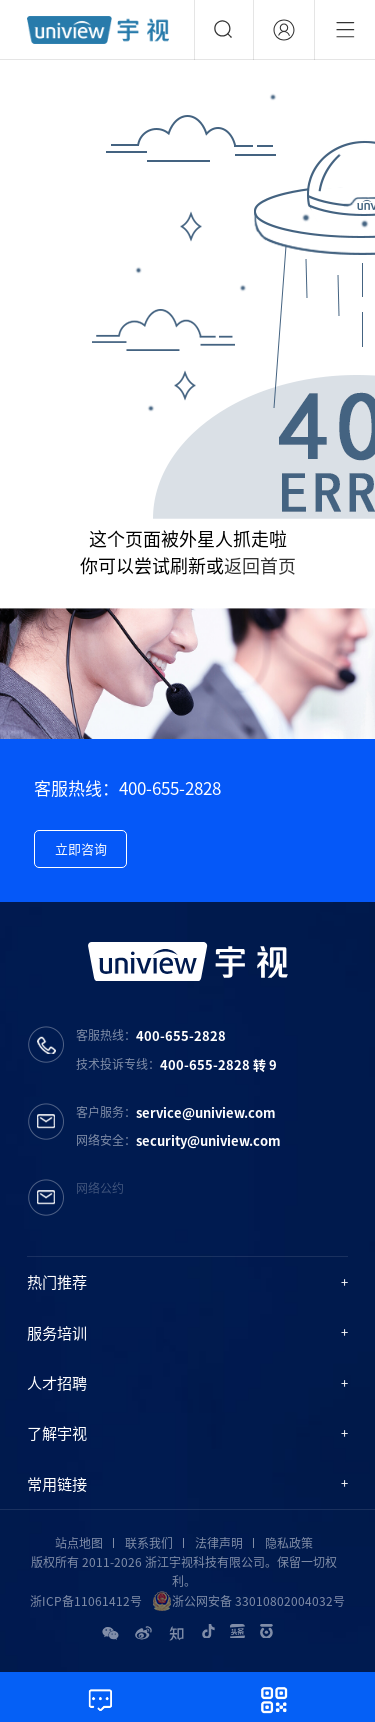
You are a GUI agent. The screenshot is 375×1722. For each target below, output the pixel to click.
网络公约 (100, 1188)
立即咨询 (81, 848)
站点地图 (79, 1543)
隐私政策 (289, 1543)
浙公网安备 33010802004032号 (248, 1601)
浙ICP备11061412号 (86, 1601)
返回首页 (260, 565)
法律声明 (219, 1543)
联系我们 (149, 1543)
